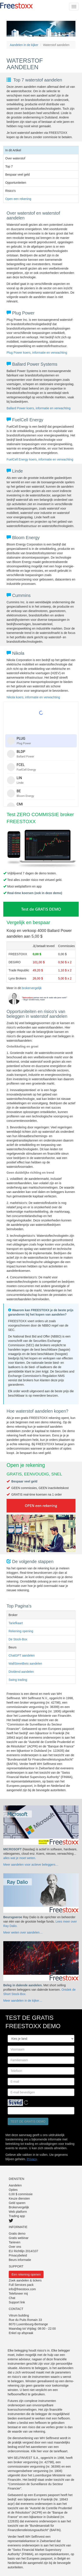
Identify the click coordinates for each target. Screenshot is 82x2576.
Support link (17, 2302)
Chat (12, 2298)
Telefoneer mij (18, 2293)
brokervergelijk (32, 988)
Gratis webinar (18, 2238)
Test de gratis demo (27, 2121)
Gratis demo (17, 2233)
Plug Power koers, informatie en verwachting (37, 352)
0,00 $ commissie (21, 2194)
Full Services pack (21, 2285)
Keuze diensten (19, 2198)
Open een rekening (18, 199)
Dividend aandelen (21, 1671)
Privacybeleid (18, 2255)
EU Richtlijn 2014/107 (23, 2251)
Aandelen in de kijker (24, 45)
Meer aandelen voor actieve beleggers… (30, 1864)
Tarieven (14, 2242)
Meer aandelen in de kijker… (22, 2000)
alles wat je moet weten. (19, 1858)
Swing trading (18, 1679)
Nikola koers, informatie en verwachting (33, 697)
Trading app (17, 2216)
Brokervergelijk (19, 2207)
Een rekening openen (26, 2274)
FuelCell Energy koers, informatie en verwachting (40, 459)
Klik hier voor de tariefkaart (49, 2451)
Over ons (15, 2246)
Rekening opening (21, 1631)
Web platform (18, 2211)
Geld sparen (17, 2203)
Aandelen (15, 2185)
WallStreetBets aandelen (25, 1663)
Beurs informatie (20, 2260)
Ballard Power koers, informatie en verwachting (39, 408)
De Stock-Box (18, 1639)
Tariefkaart (16, 1623)
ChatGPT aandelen (22, 1655)
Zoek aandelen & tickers (25, 2280)
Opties (13, 2189)
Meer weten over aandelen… (23, 1932)
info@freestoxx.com (22, 2289)
